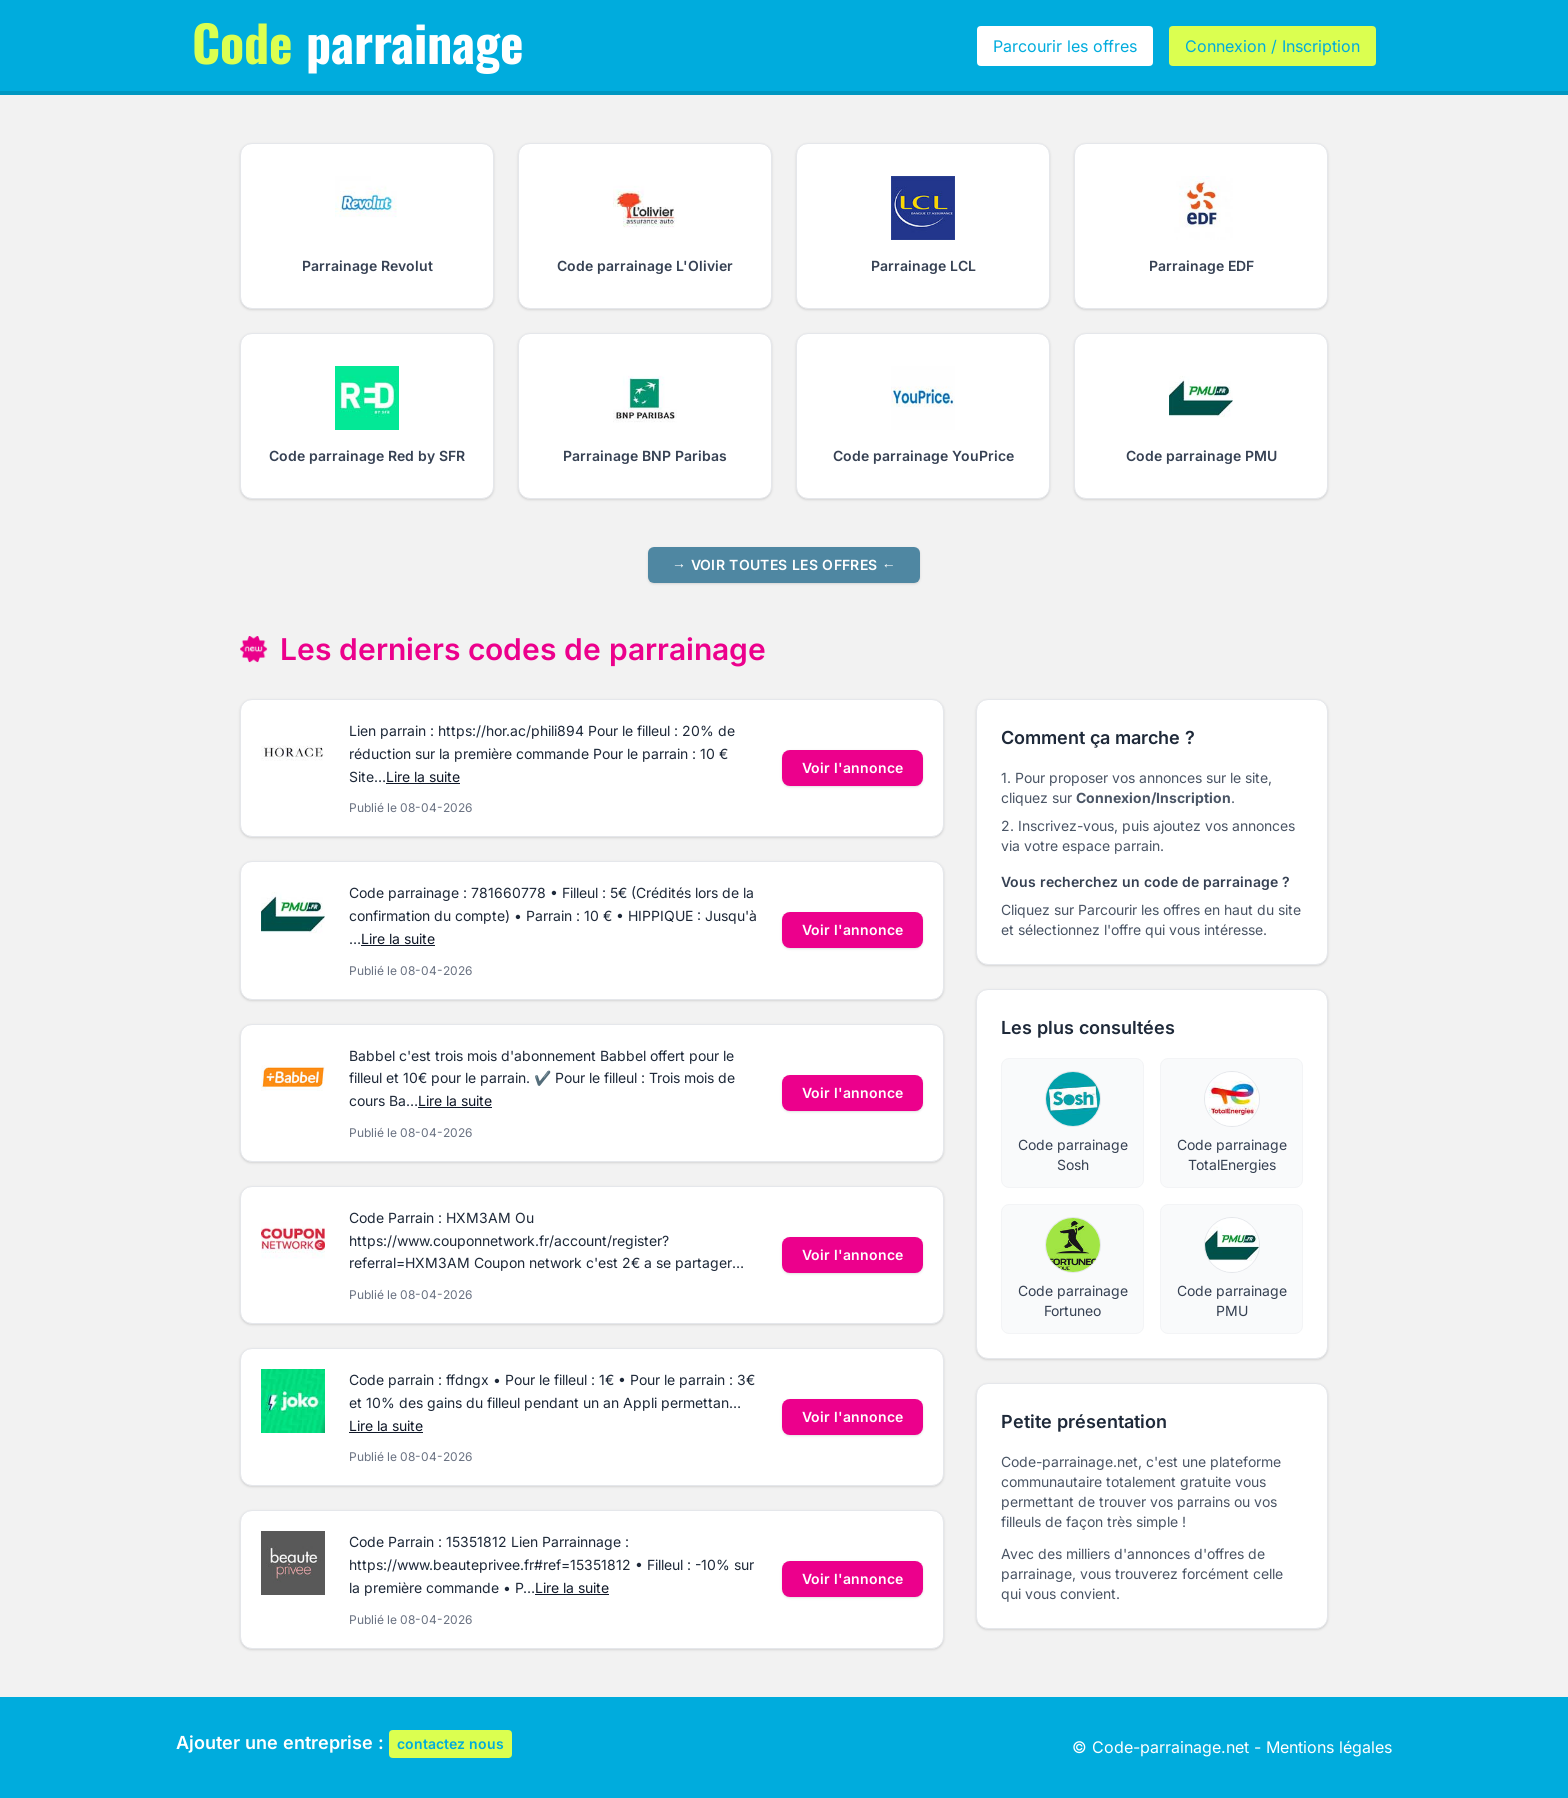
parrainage (358, 41)
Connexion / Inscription (1272, 46)
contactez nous (450, 1743)
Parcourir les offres (1065, 46)
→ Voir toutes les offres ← (784, 564)
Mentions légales (1329, 1747)
